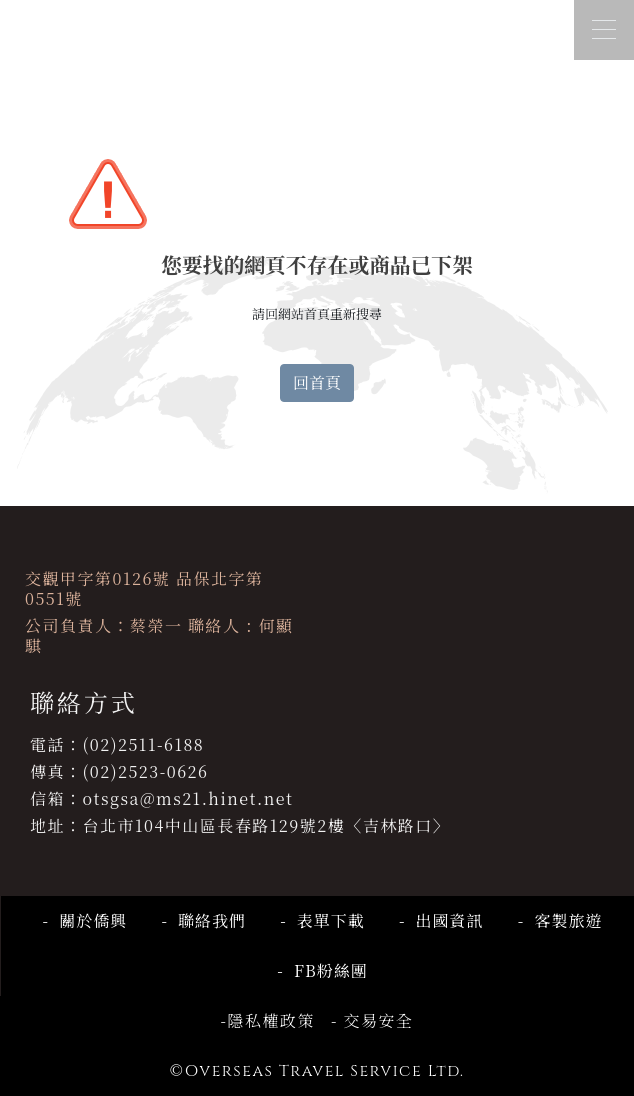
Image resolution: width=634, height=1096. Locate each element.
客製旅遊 (563, 920)
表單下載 (326, 920)
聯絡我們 (207, 920)
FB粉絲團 (326, 970)
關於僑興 (88, 920)
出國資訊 (444, 920)
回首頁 (317, 382)
